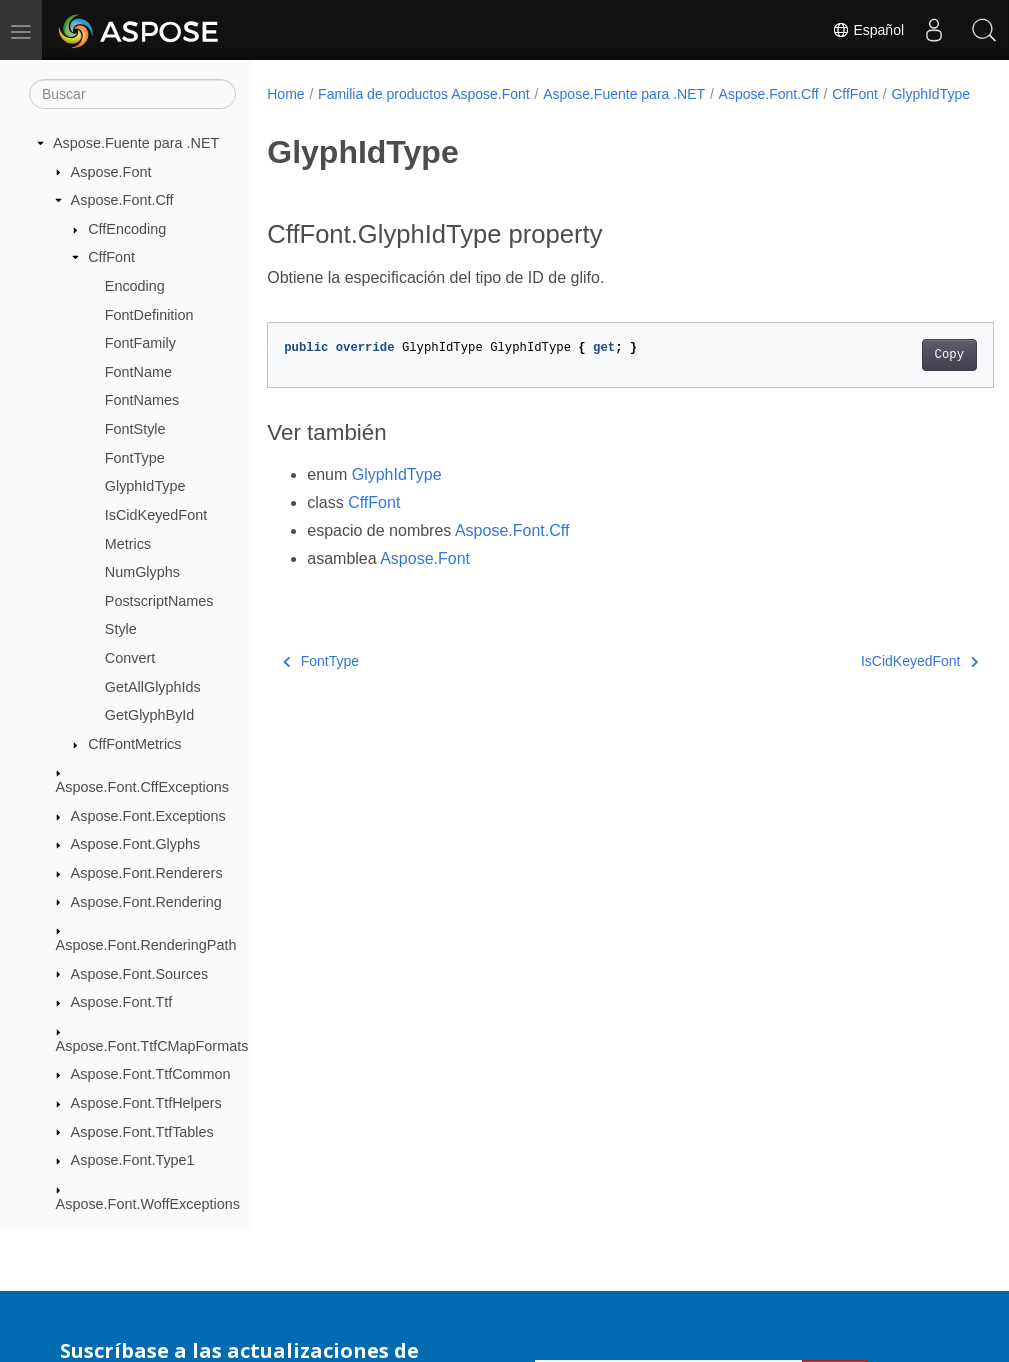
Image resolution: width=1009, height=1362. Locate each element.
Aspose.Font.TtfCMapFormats (152, 1046)
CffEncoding (127, 229)
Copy (898, 376)
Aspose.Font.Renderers (147, 873)
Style (121, 629)
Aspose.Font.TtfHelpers (146, 1103)
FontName (138, 372)
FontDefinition (149, 315)
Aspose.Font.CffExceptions (142, 787)
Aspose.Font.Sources (140, 974)
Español (868, 30)
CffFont (111, 257)
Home (285, 94)
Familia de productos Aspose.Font (424, 94)
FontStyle (135, 429)
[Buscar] (132, 94)
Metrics (128, 544)
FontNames (142, 400)
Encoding (135, 286)
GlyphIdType (145, 486)
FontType (135, 458)
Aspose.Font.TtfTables (142, 1132)
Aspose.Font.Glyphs (136, 844)
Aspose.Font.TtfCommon (151, 1074)
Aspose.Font (111, 172)
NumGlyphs (142, 572)
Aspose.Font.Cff (122, 200)
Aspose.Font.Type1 (133, 1160)
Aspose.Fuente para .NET (136, 143)
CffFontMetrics (134, 744)
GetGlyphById (150, 715)
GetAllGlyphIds (153, 687)
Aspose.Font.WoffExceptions (148, 1204)
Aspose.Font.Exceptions (148, 816)
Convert (130, 658)
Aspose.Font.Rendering (146, 902)
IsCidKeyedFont (156, 515)
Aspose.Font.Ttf (122, 1002)
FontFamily (140, 343)
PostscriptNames (159, 601)
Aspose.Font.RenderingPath (146, 945)
